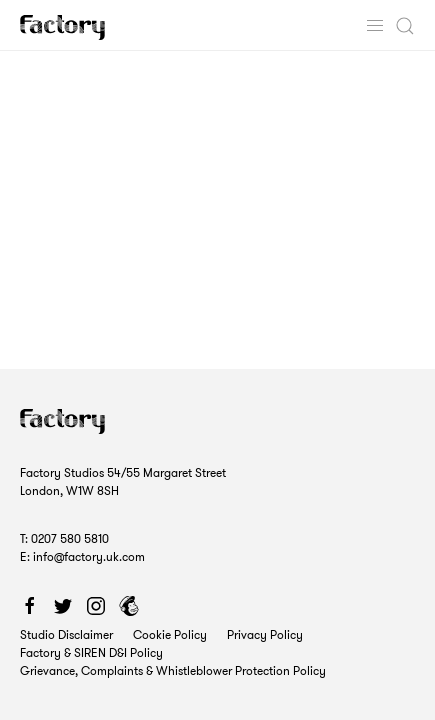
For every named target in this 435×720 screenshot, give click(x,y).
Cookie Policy (170, 634)
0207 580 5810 (70, 538)
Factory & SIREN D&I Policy (91, 652)
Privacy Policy (265, 634)
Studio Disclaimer (66, 634)
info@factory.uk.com (89, 556)
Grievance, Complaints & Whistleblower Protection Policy (173, 670)
